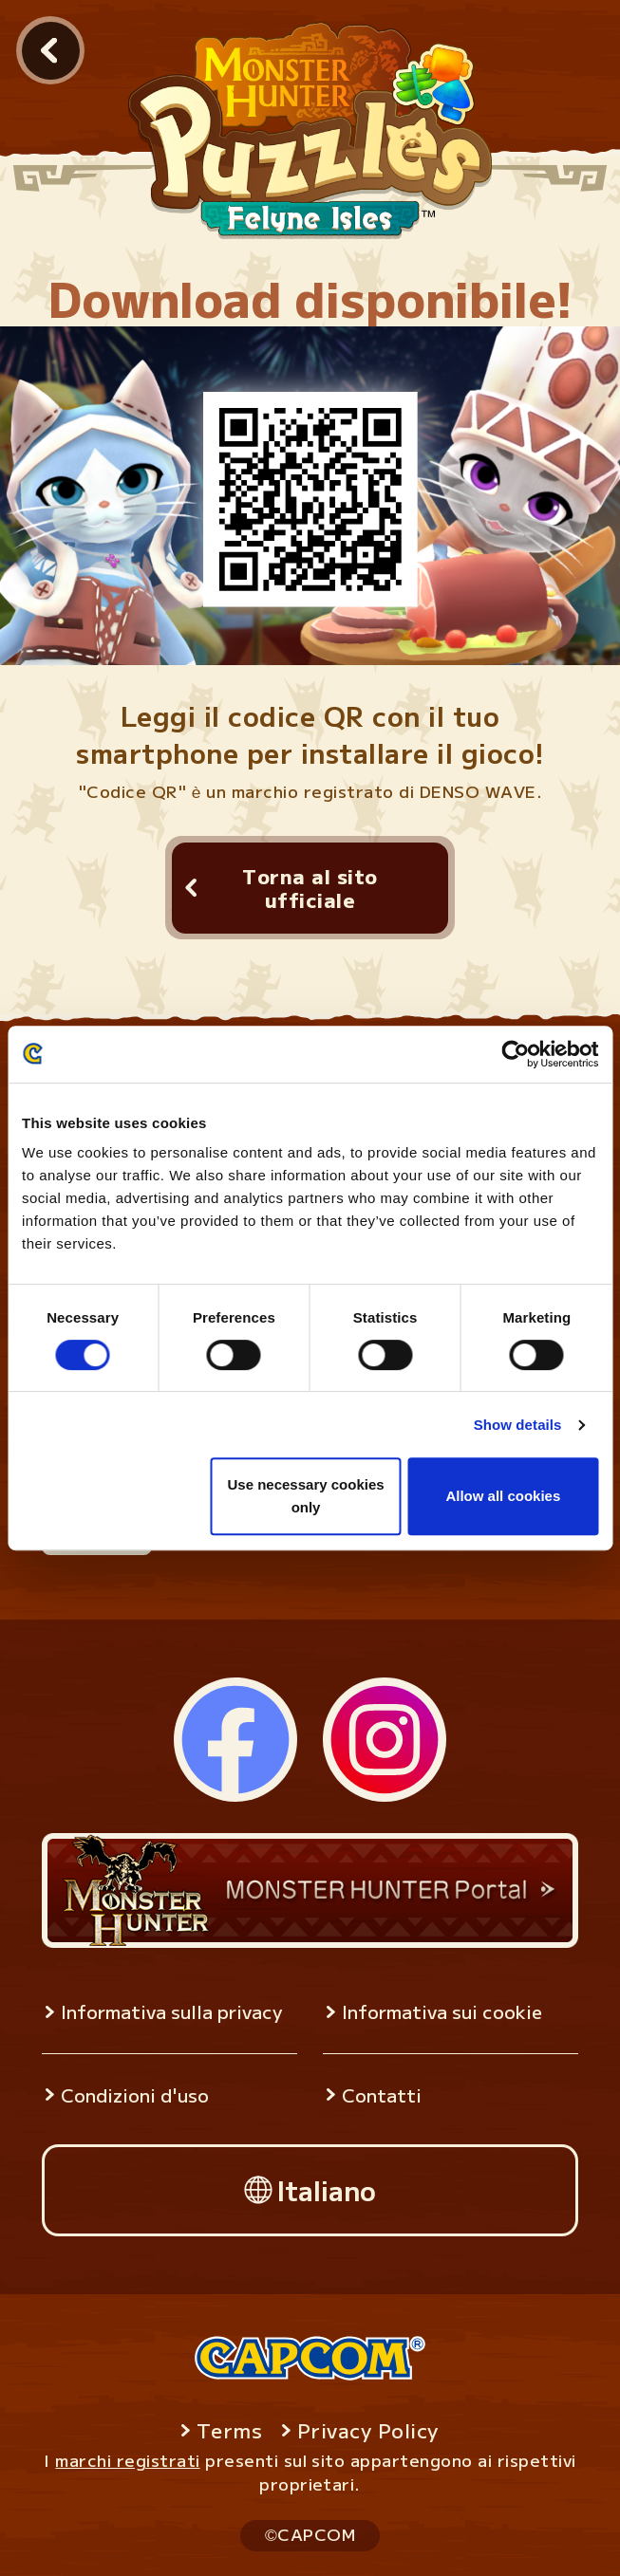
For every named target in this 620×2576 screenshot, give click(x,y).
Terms (229, 2430)
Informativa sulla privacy (171, 2011)
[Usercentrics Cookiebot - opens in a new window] (515, 1054)
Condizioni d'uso (135, 2095)
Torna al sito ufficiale (309, 888)
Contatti (382, 2095)
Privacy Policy (368, 2430)
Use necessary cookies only (305, 1495)
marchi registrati (127, 2460)
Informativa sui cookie (442, 2011)
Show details (518, 1425)
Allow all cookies (502, 1496)
